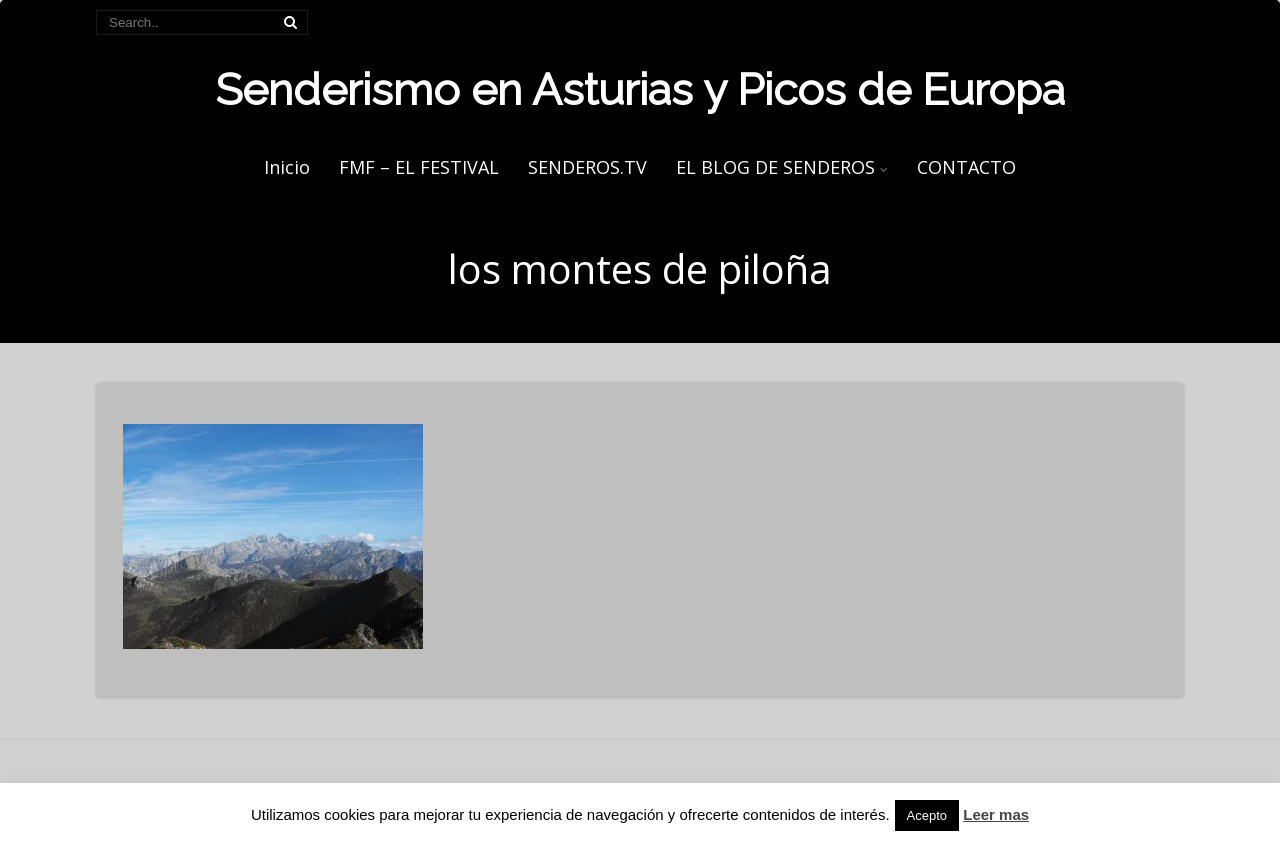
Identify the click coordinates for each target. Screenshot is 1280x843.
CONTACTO (966, 167)
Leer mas (996, 814)
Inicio (287, 167)
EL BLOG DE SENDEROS (782, 167)
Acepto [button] (927, 815)
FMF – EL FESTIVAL (419, 167)
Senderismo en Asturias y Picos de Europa (640, 89)
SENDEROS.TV (587, 167)
